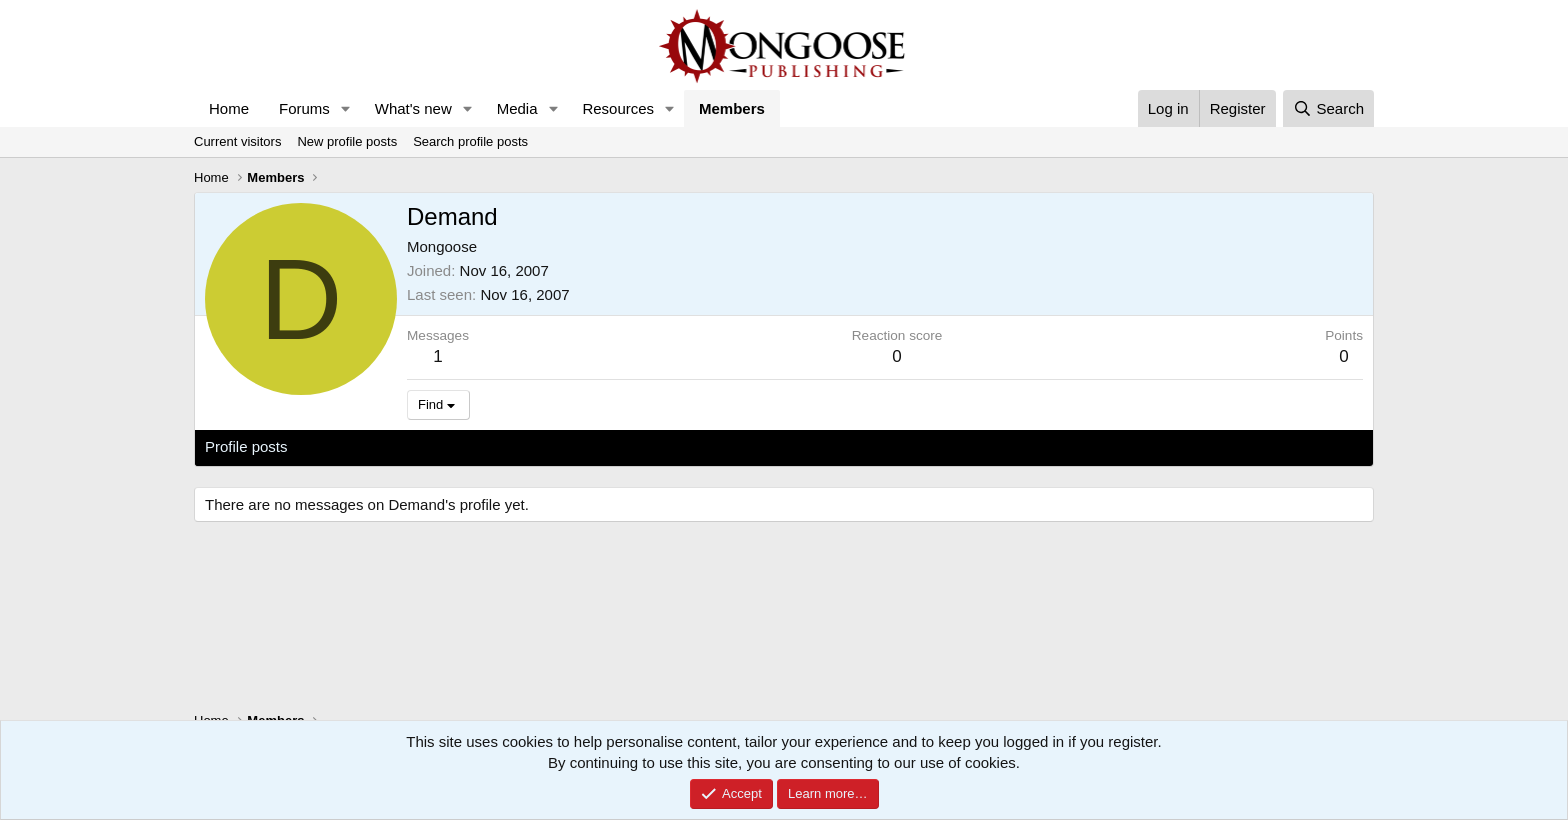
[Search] (1328, 108)
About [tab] (515, 446)
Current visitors (237, 141)
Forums (304, 108)
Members (732, 108)
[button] (346, 108)
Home (229, 108)
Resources (618, 108)
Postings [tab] (447, 446)
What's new (413, 108)
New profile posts (347, 141)
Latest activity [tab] (353, 446)
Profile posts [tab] (246, 446)
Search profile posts (470, 141)
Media (517, 108)
